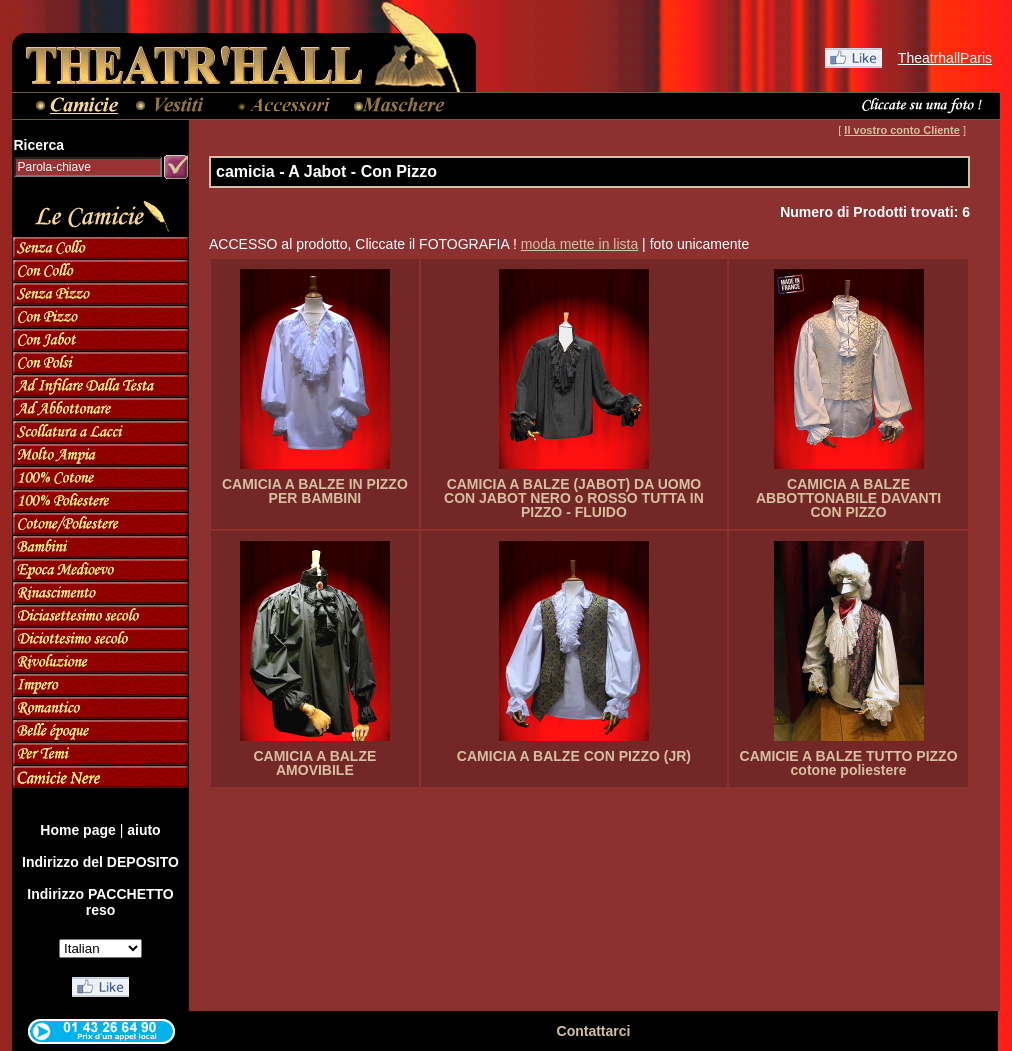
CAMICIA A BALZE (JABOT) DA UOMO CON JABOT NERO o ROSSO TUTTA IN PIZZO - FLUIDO (574, 498)
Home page (77, 830)
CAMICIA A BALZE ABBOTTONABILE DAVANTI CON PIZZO (848, 498)
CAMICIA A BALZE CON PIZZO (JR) (574, 756)
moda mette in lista (580, 244)
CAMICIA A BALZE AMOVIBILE (314, 763)
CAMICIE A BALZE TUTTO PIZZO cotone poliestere (849, 763)
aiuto (143, 830)
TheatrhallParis (945, 58)
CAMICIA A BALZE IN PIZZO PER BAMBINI (315, 491)
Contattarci (594, 1031)
